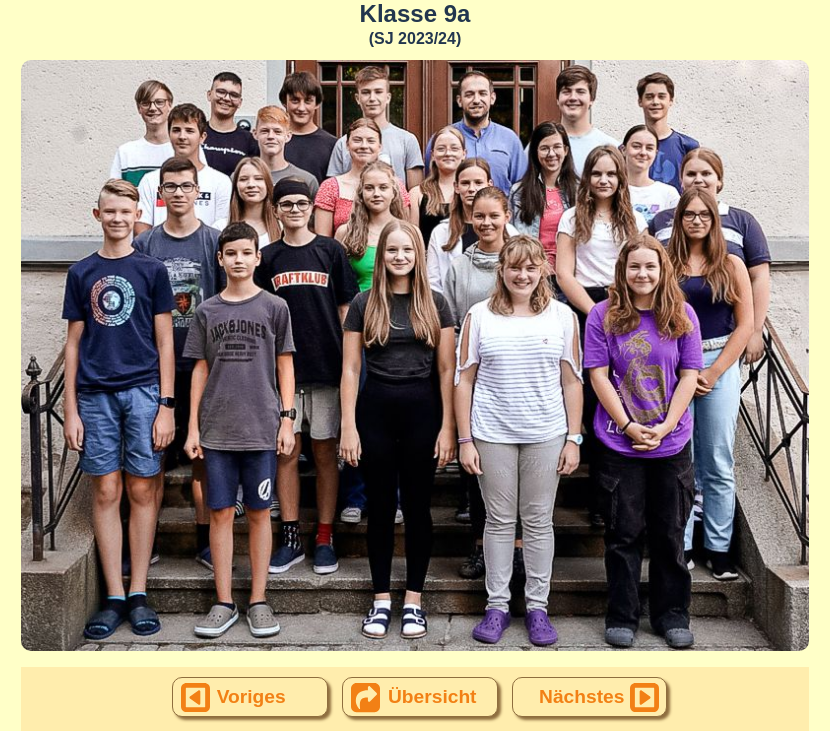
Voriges (251, 696)
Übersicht (432, 696)
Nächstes (581, 696)
